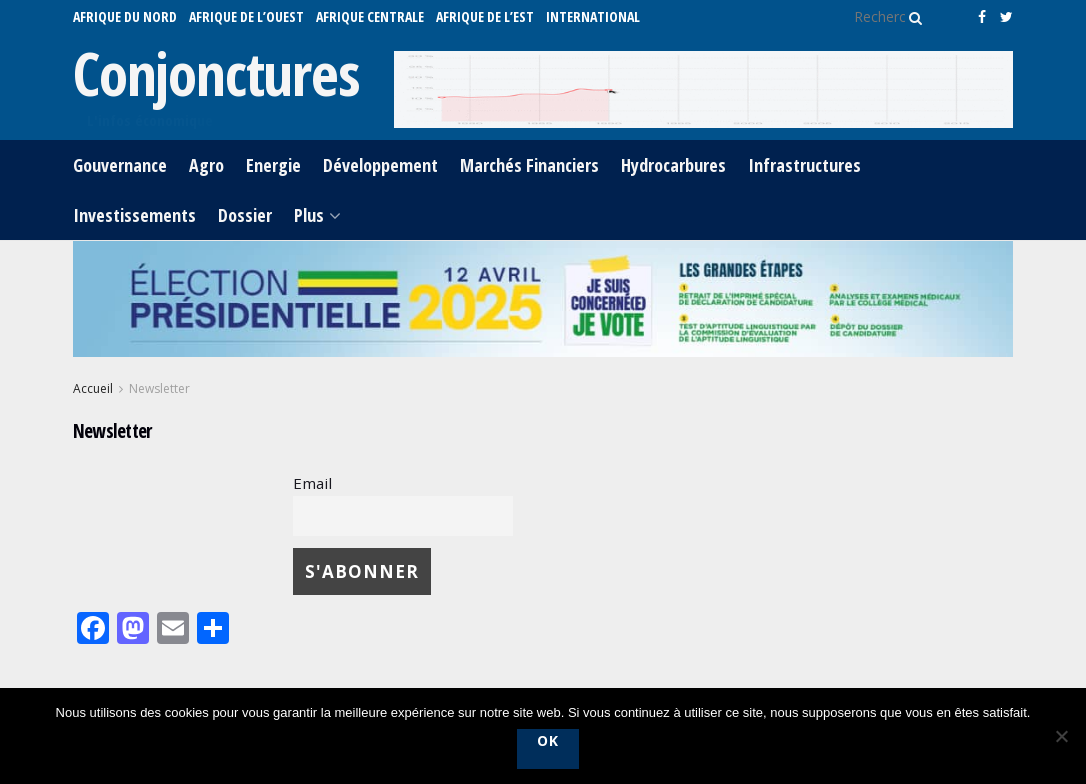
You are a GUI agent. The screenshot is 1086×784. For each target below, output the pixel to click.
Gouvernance (120, 165)
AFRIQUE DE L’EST (485, 16)
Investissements (134, 215)
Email (312, 483)
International (593, 16)
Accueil (93, 388)
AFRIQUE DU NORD (125, 16)
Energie (273, 165)
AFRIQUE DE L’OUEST (246, 16)
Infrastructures (804, 165)
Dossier (245, 215)
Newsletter (159, 388)
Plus (309, 215)
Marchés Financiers (529, 165)
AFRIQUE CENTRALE (370, 16)
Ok (548, 740)
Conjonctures (216, 73)
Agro (206, 165)
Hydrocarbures (673, 165)
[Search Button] (912, 17)
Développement (380, 165)
